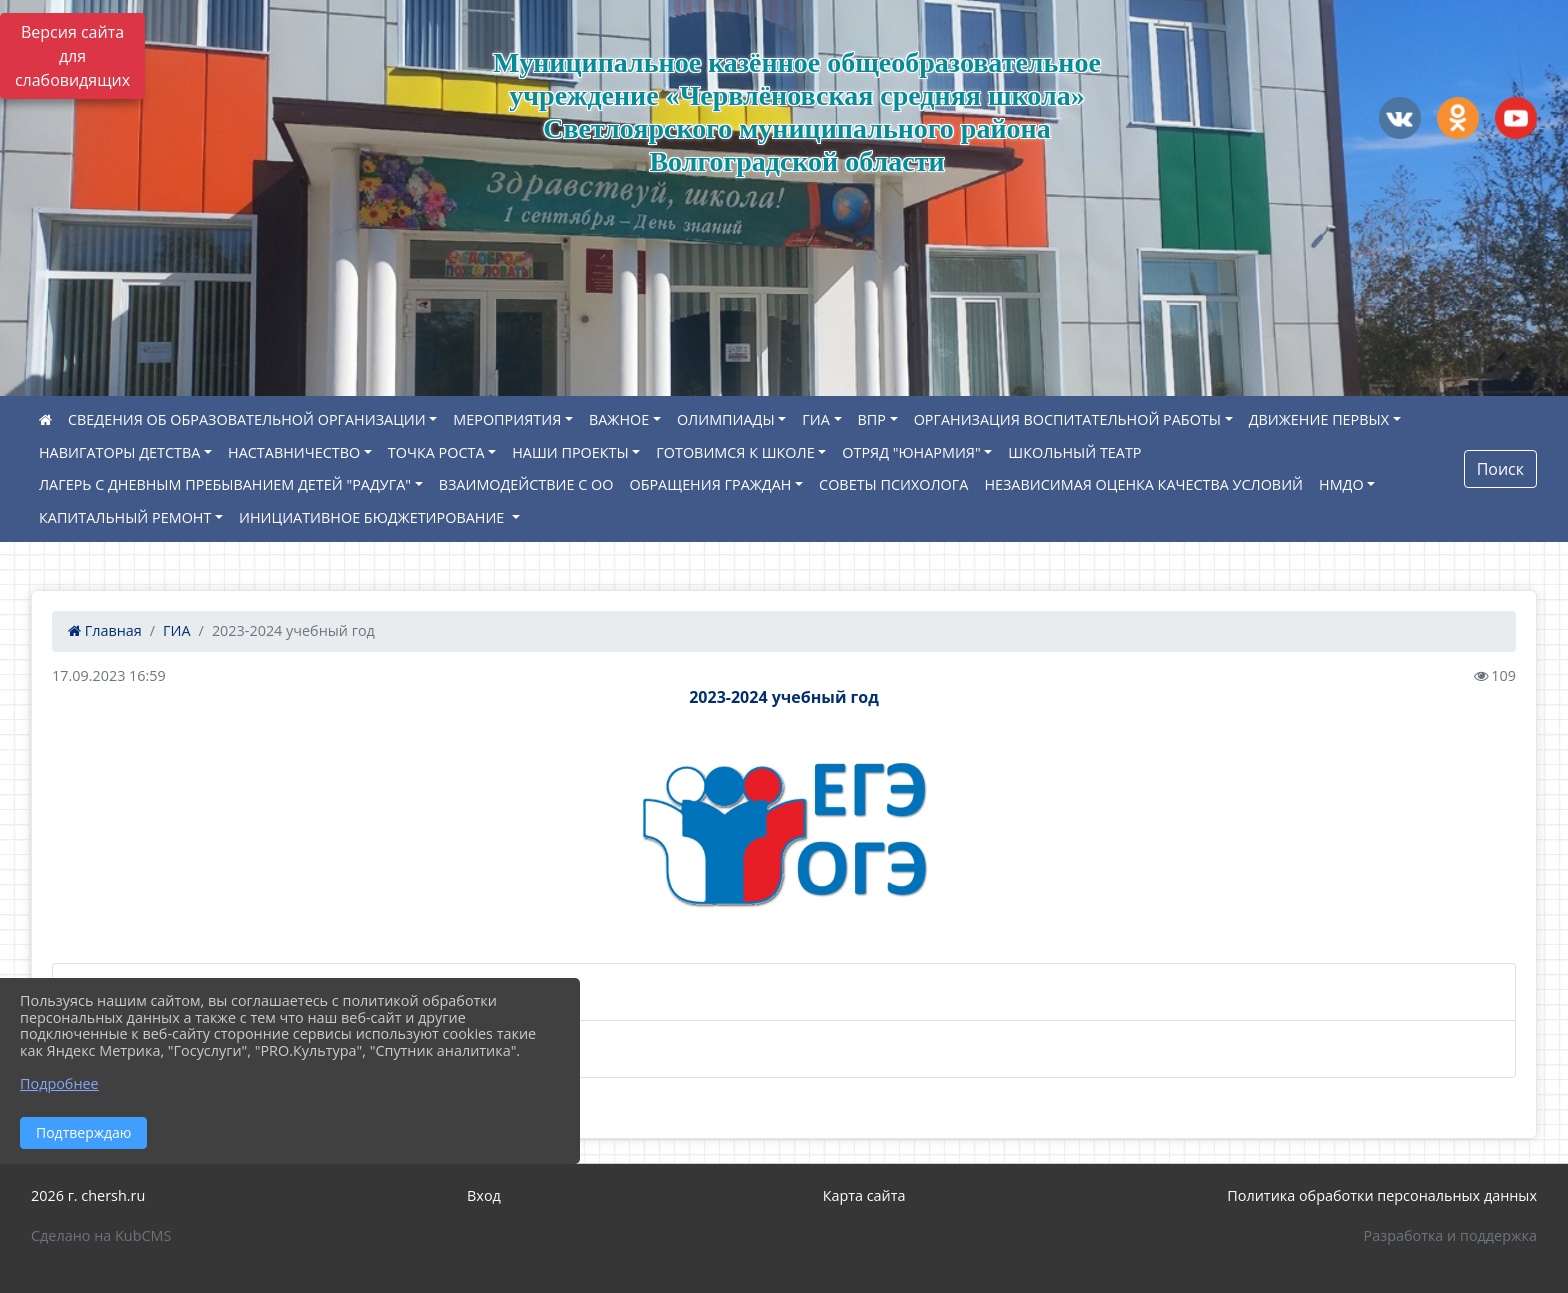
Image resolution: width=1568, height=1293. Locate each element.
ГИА (816, 419)
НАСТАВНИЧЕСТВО (294, 452)
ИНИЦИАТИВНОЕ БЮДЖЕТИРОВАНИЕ (373, 517)
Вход (484, 1195)
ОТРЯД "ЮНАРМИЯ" (911, 452)
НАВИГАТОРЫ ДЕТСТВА (119, 452)
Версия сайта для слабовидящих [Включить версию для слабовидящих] (72, 56)
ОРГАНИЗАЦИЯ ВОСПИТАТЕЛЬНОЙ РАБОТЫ (1067, 419)
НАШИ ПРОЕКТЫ (570, 452)
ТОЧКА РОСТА (436, 452)
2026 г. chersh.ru (88, 1195)
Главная (105, 630)
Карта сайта (864, 1195)
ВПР (872, 419)
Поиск (1500, 469)
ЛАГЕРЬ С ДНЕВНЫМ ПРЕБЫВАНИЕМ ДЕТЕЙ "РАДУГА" (225, 484)
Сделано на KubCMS (101, 1235)
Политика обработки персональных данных (1382, 1195)
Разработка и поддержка (1450, 1235)
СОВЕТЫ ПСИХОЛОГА (893, 484)
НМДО (1341, 484)
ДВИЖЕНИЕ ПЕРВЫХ (1319, 419)
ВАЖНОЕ (619, 419)
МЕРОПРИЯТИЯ (507, 419)
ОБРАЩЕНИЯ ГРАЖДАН (710, 484)
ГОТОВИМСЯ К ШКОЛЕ (735, 452)
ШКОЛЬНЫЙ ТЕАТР (1074, 452)
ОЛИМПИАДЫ (726, 419)
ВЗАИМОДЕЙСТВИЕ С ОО (526, 484)
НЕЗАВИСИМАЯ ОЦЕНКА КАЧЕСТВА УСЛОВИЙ (1143, 484)
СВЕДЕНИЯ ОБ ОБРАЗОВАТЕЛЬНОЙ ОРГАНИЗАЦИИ (247, 419)
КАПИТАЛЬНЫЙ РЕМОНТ (125, 517)
